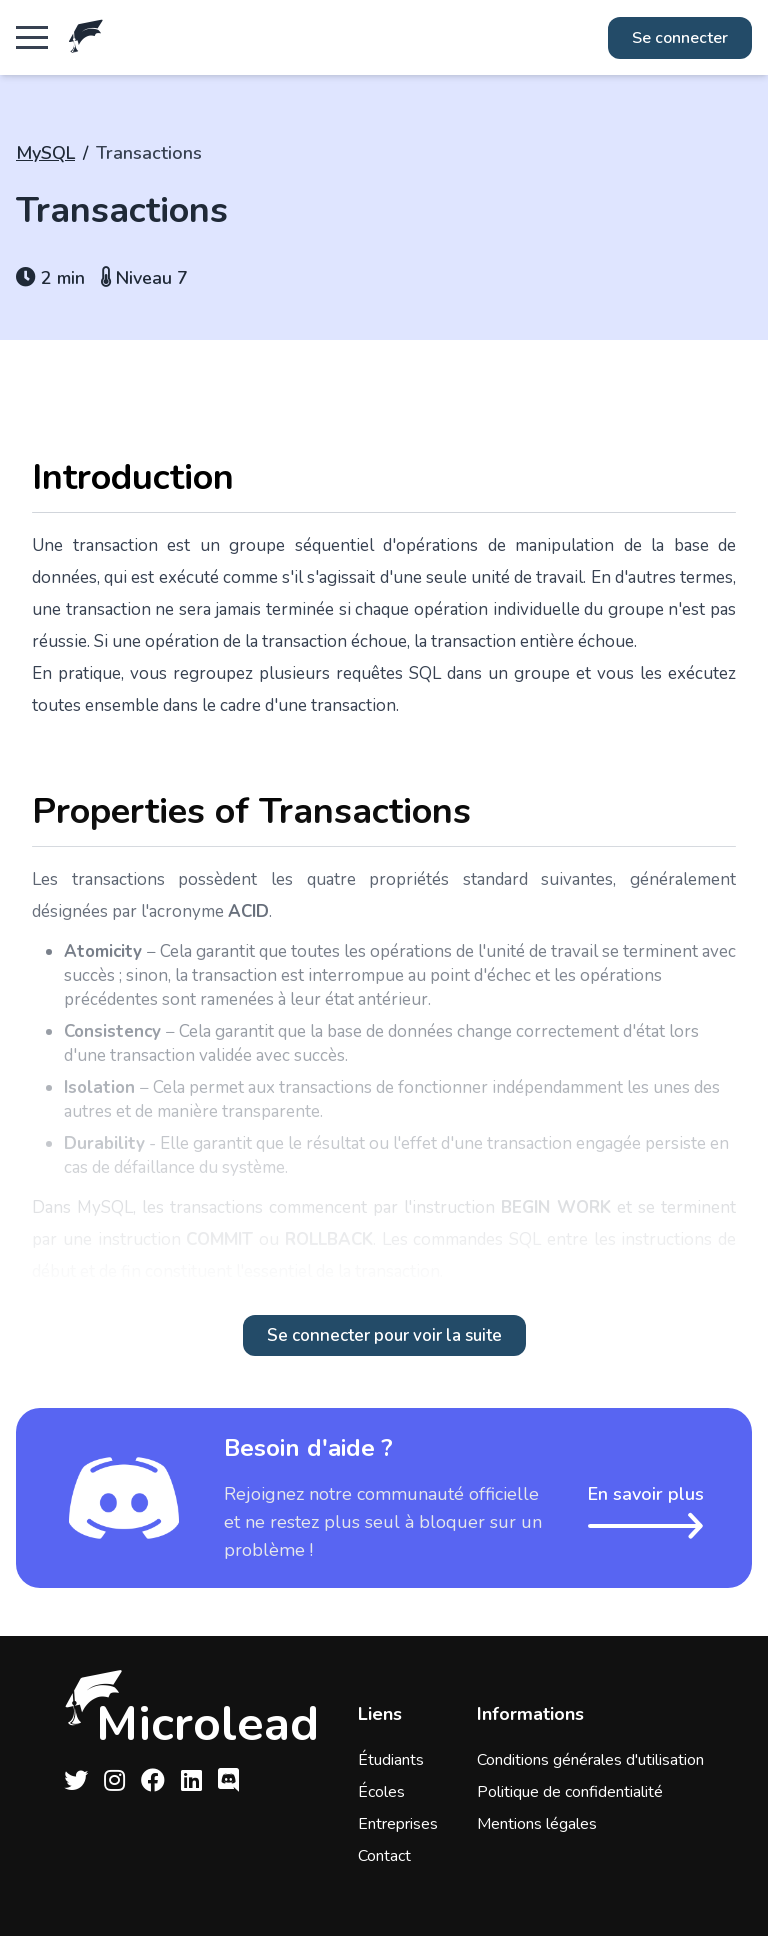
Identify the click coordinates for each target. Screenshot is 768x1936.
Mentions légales (537, 1824)
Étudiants (391, 1760)
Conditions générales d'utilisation (590, 1760)
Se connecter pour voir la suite (384, 1335)
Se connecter (680, 38)
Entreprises (398, 1824)
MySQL (45, 153)
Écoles (381, 1792)
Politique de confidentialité (570, 1792)
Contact (384, 1856)
